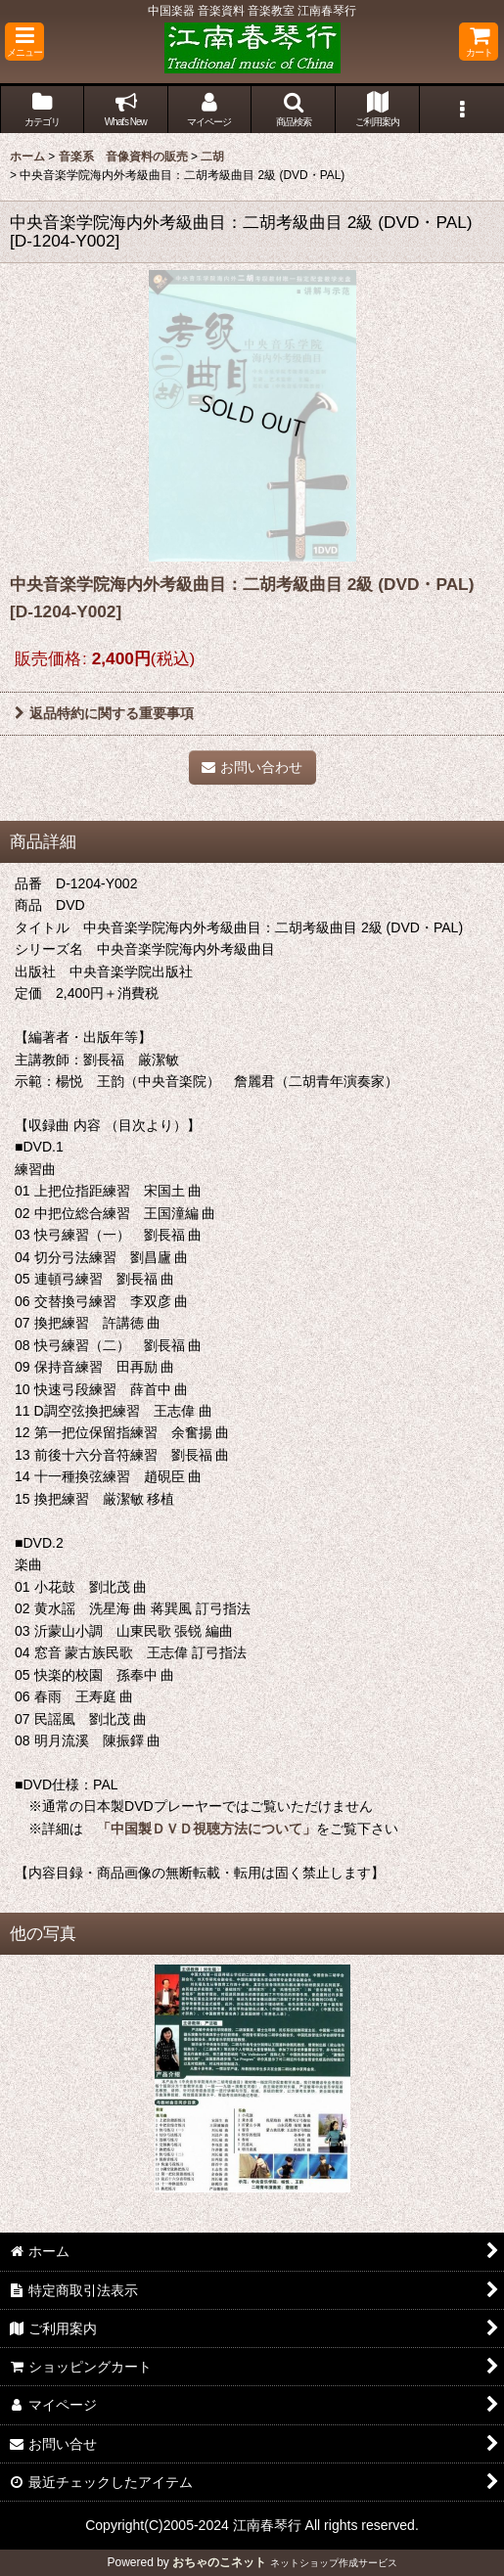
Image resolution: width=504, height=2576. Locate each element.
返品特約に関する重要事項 (104, 713)
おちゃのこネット (219, 2562)
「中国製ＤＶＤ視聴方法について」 (199, 1828)
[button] (24, 42)
